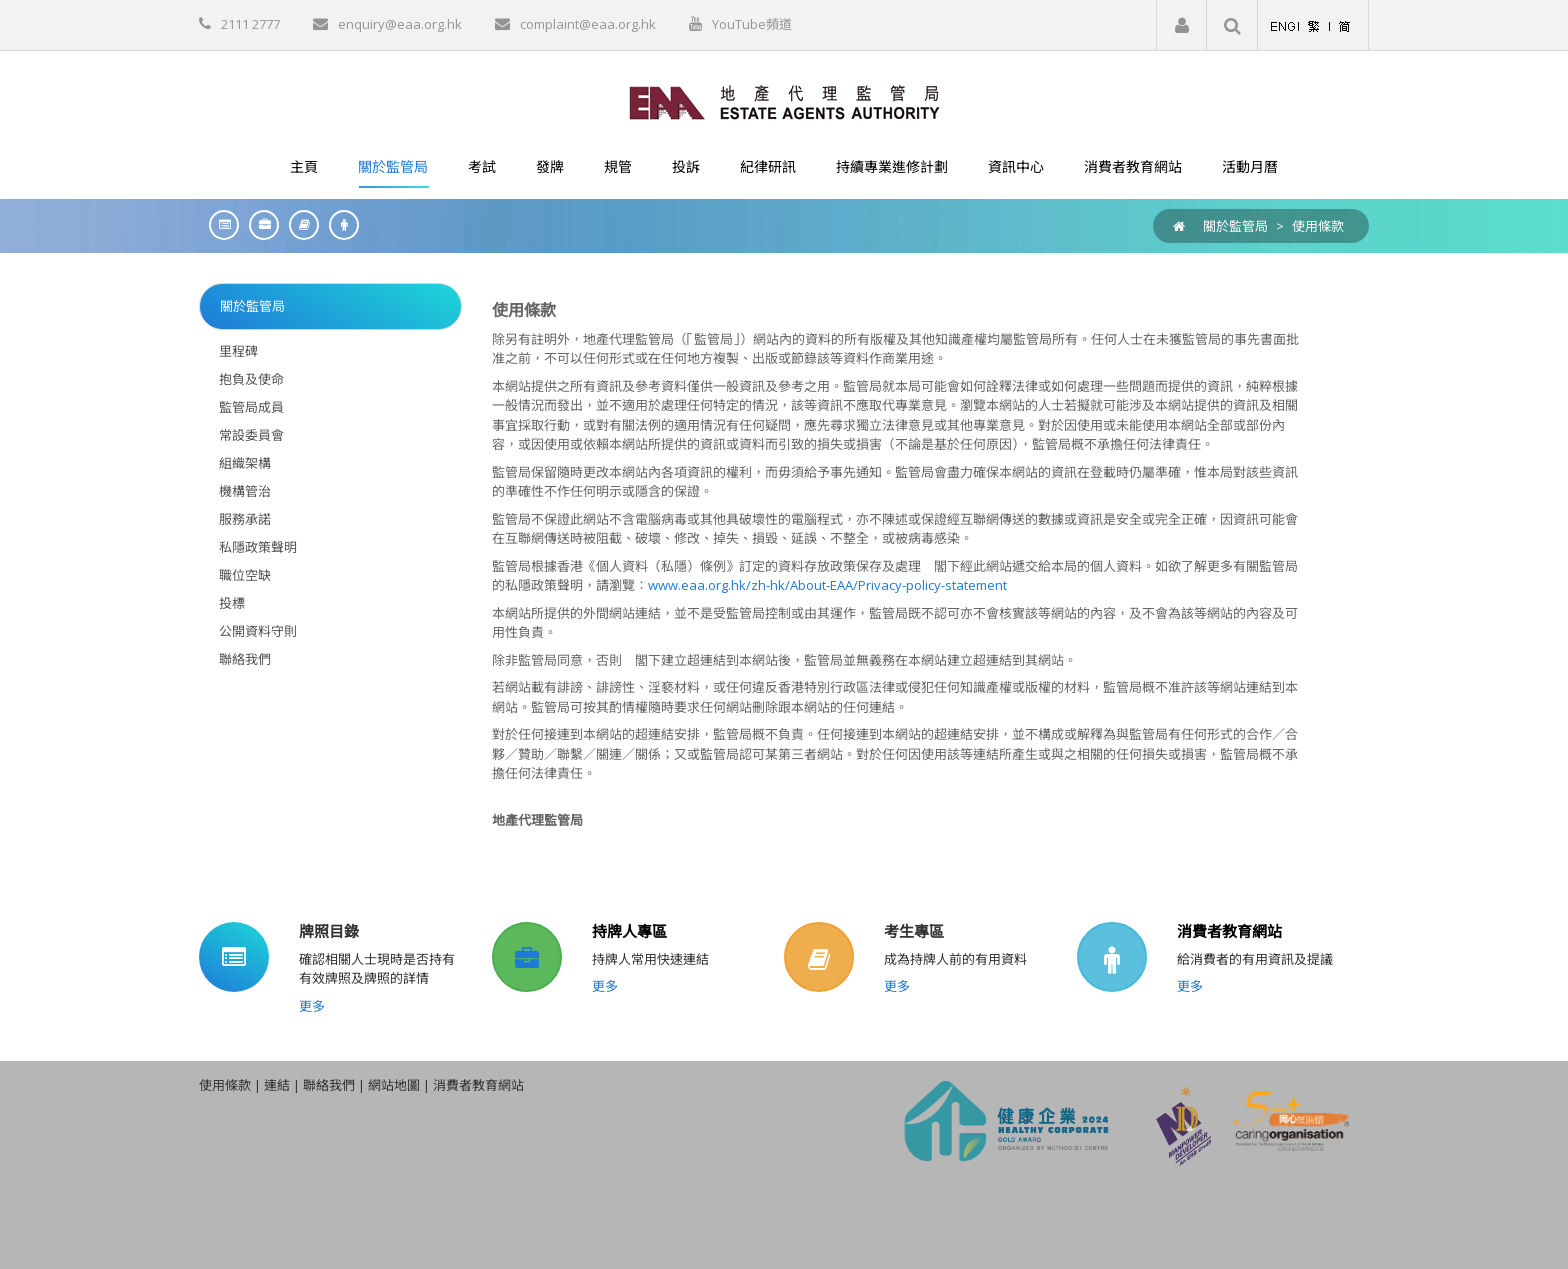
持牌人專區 (629, 931)
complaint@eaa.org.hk (588, 24)
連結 (277, 1085)
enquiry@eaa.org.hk (400, 24)
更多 (312, 1006)
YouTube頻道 (752, 24)
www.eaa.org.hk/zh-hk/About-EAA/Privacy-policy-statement (827, 585)
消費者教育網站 (1229, 931)
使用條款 (1318, 226)
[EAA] (784, 101)
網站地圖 (394, 1085)
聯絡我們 (329, 1085)
